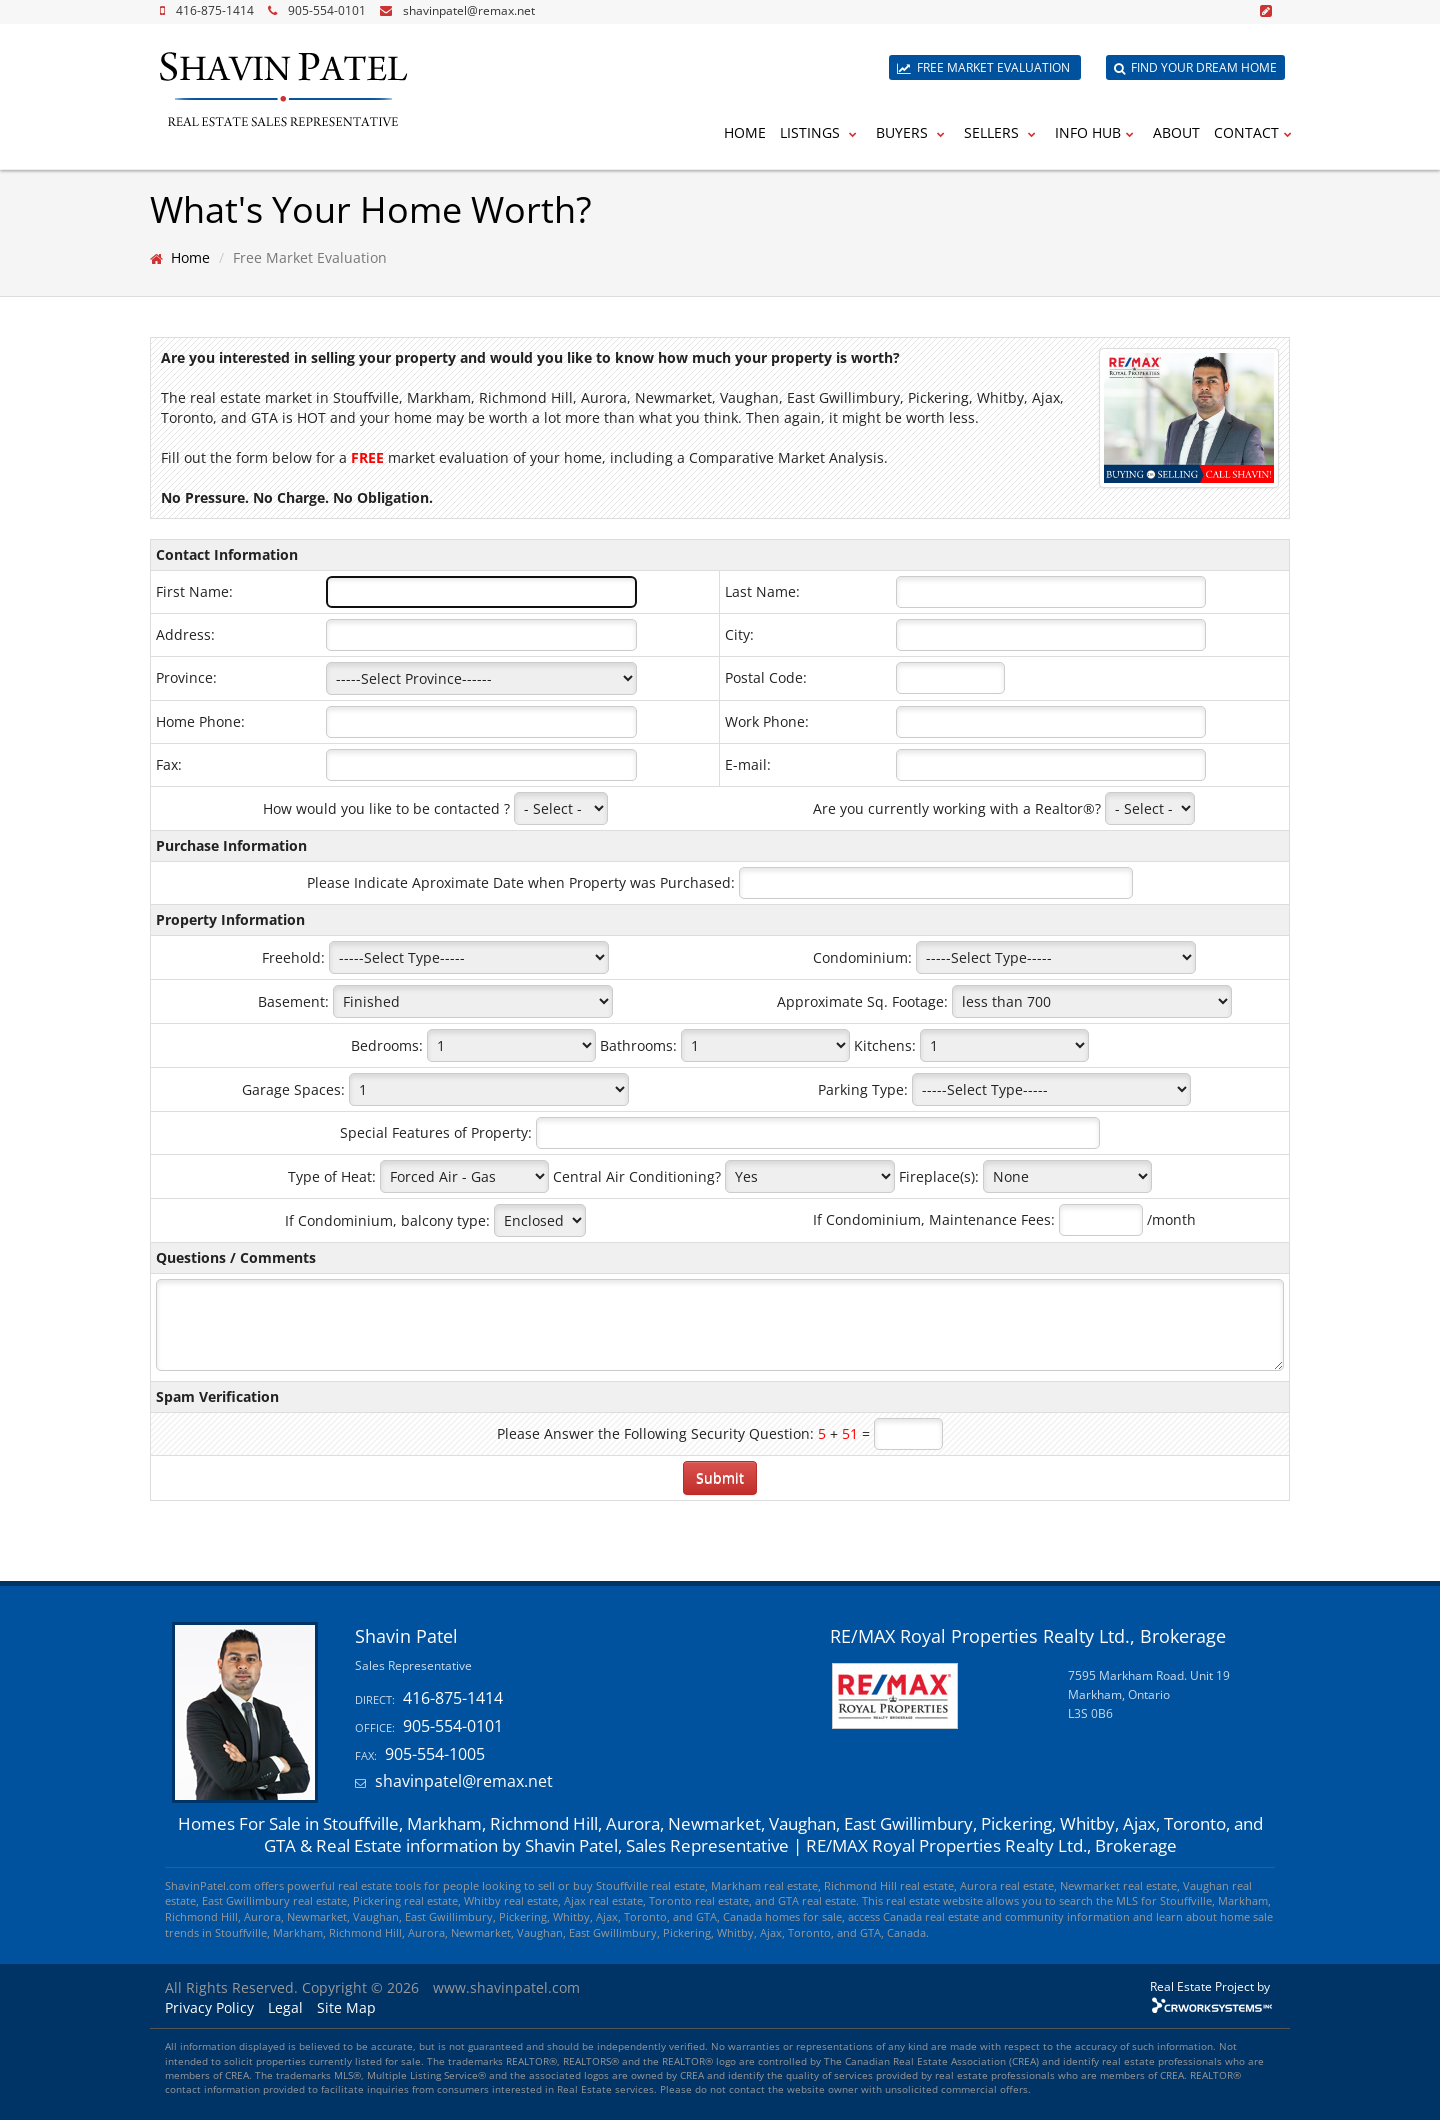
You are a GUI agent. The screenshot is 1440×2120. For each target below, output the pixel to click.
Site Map (346, 2007)
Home (745, 132)
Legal (285, 2007)
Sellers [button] (1002, 132)
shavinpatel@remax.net (469, 10)
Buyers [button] (913, 132)
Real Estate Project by (1210, 1986)
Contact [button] (1255, 132)
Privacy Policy (209, 2007)
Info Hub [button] (1097, 132)
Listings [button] (821, 132)
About (1176, 132)
